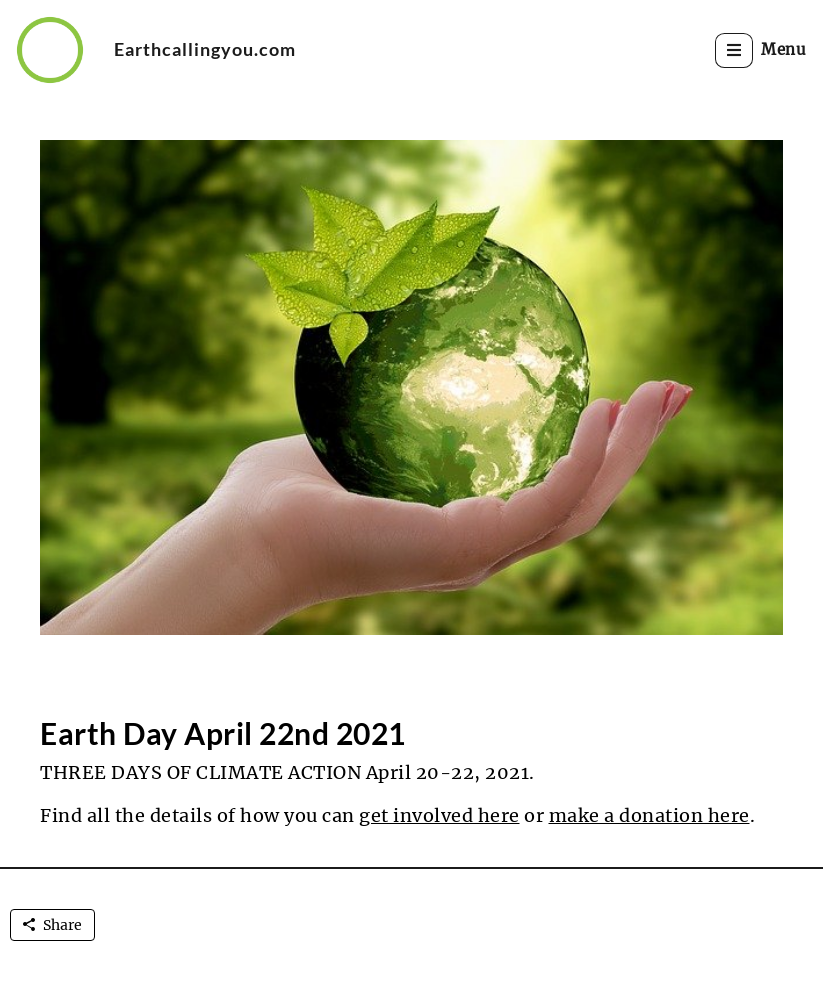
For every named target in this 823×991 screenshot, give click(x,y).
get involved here (439, 815)
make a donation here (649, 815)
